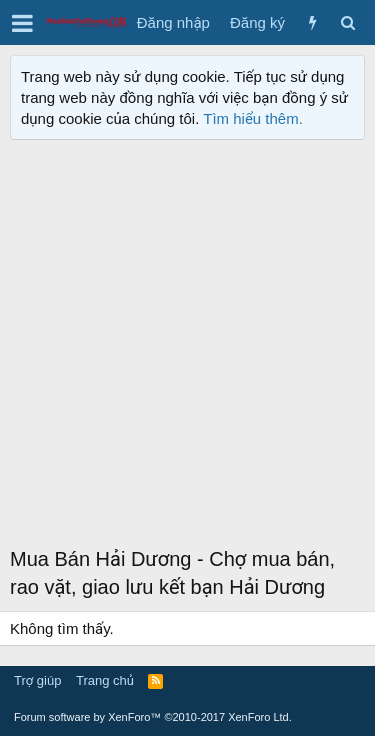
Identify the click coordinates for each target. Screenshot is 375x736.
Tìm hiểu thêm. (253, 118)
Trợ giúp (37, 680)
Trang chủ (105, 680)
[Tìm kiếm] (347, 22)
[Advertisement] (187, 347)
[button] (22, 23)
